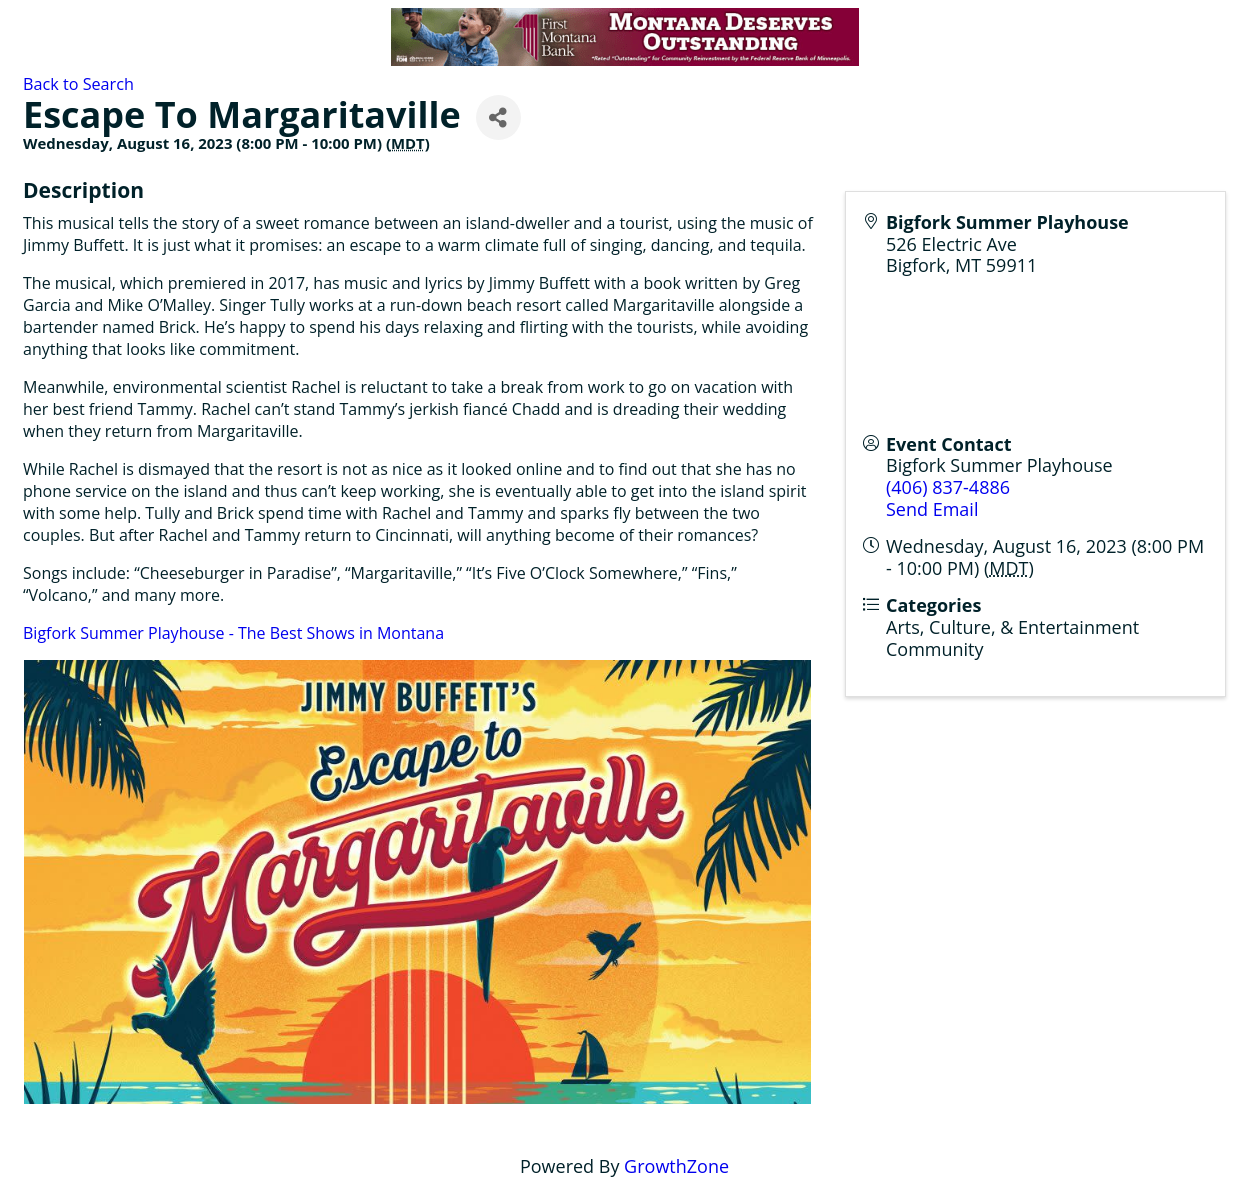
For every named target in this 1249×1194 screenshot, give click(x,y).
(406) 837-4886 (948, 487)
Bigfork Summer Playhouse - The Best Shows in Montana (233, 633)
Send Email (932, 509)
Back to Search (78, 84)
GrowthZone (676, 1166)
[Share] (498, 117)
